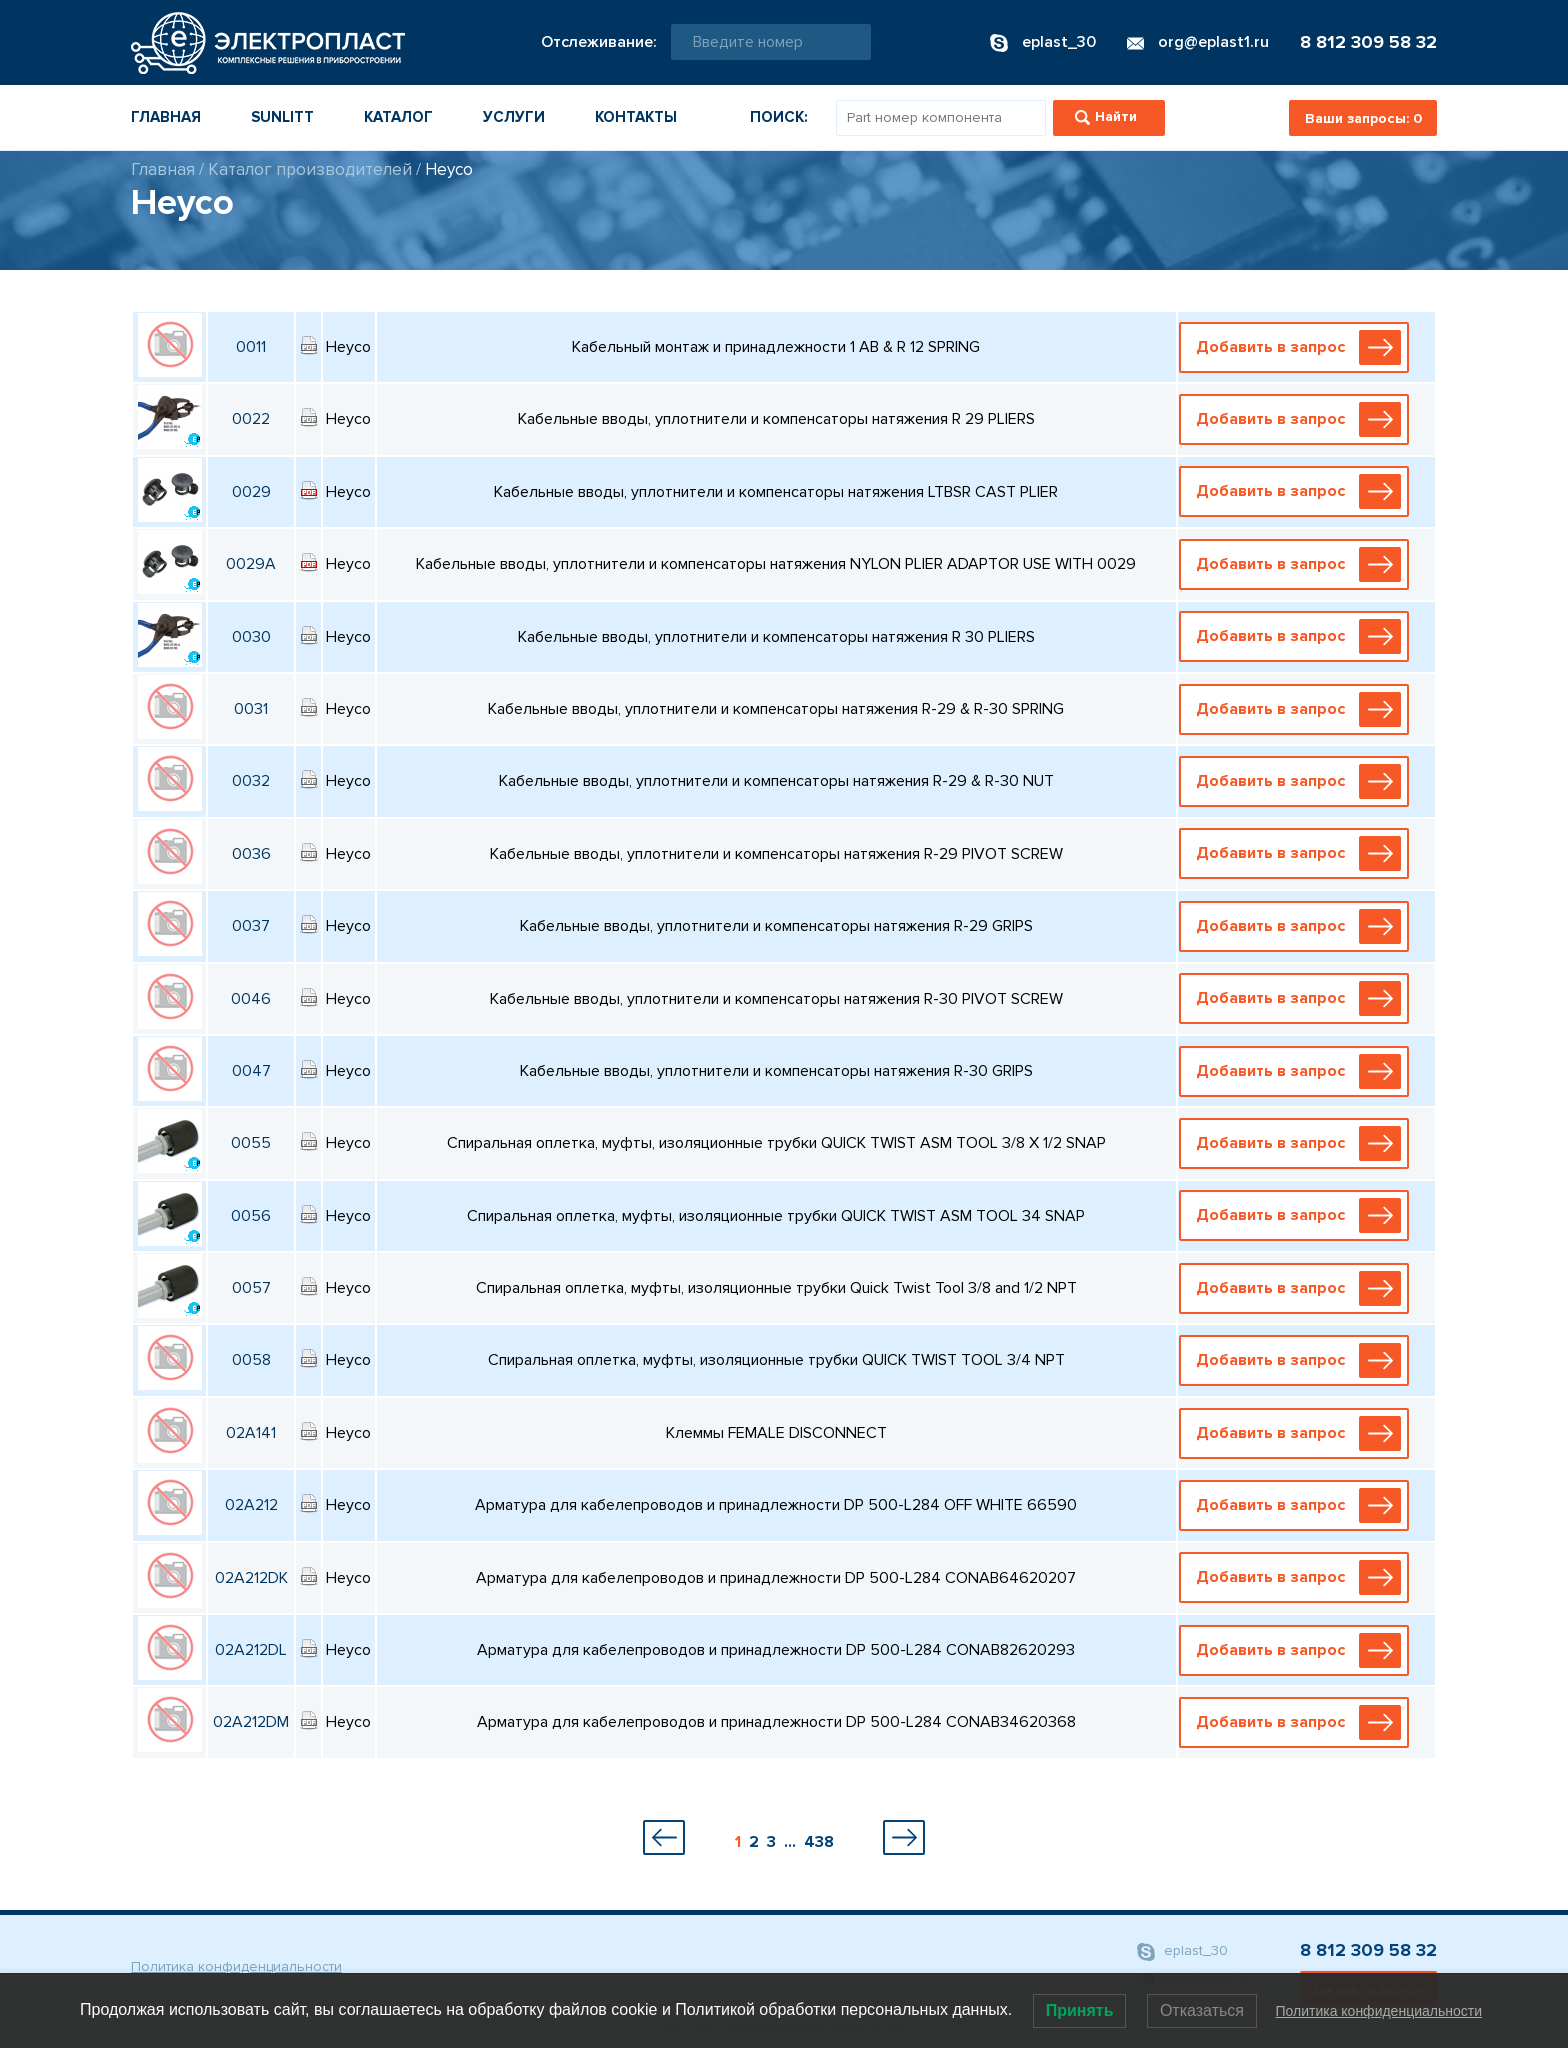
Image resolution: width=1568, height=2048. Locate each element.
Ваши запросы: (1363, 118)
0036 (251, 854)
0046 (251, 999)
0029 (251, 492)
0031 (251, 709)
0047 (251, 1071)
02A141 (251, 1433)
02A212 (251, 1505)
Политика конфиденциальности (236, 1966)
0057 (251, 1288)
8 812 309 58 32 (1368, 42)
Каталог (398, 117)
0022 (251, 419)
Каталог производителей (310, 169)
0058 (251, 1360)
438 (819, 1842)
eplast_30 (1182, 1951)
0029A (251, 564)
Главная (166, 117)
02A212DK (251, 1578)
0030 (251, 637)
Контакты (636, 117)
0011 (251, 347)
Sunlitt (282, 117)
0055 (251, 1143)
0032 (251, 781)
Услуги (514, 117)
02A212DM (251, 1722)
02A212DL (251, 1650)
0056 (251, 1216)
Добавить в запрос (1299, 347)
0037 (251, 926)
